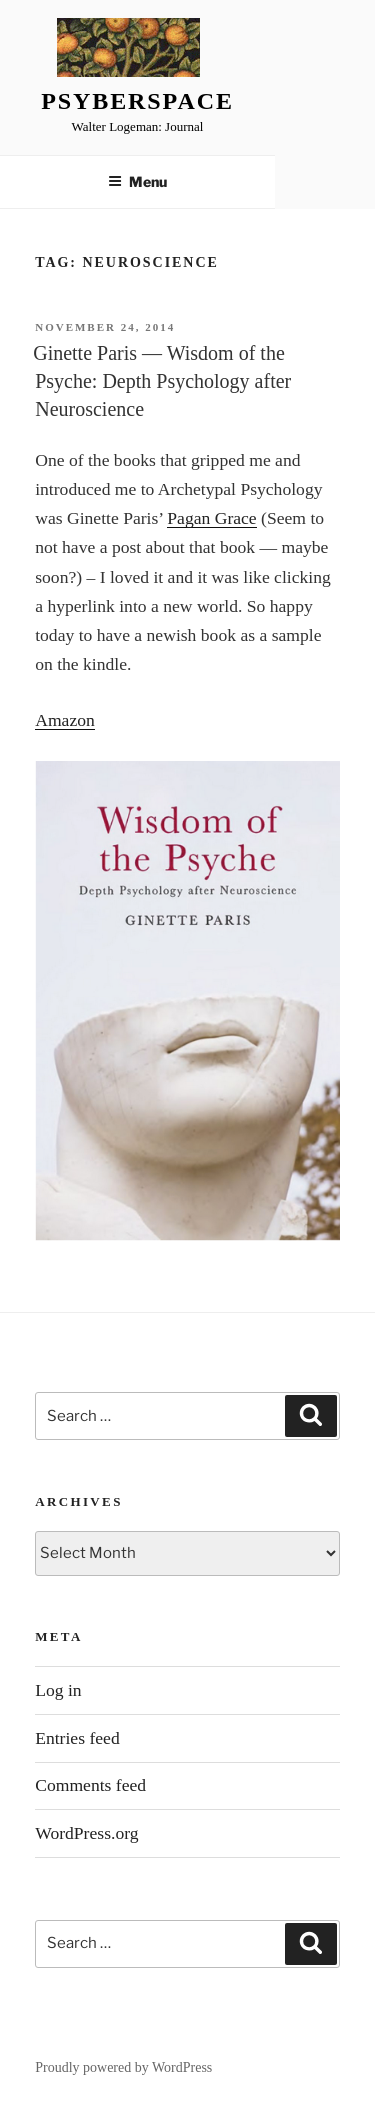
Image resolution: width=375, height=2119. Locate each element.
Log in (58, 1690)
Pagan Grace (211, 518)
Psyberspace (137, 101)
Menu (137, 181)
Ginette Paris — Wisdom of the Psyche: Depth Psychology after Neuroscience (162, 381)
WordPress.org (86, 1833)
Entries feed (77, 1738)
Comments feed (90, 1785)
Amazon (65, 720)
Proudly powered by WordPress (123, 2067)
